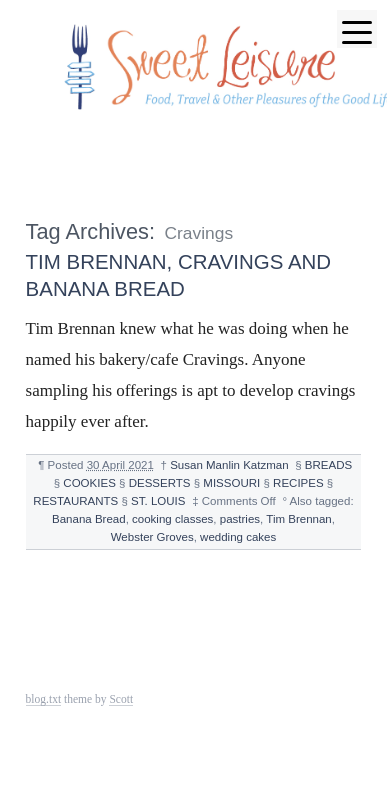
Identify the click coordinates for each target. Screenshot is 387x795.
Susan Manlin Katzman (229, 465)
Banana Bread (89, 519)
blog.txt (44, 699)
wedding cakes (238, 537)
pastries (240, 519)
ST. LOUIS (158, 501)
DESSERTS (160, 483)
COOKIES (89, 483)
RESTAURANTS (75, 501)
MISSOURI (231, 483)
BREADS (328, 465)
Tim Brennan (299, 519)
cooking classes (172, 519)
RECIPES (298, 483)
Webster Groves (152, 537)
